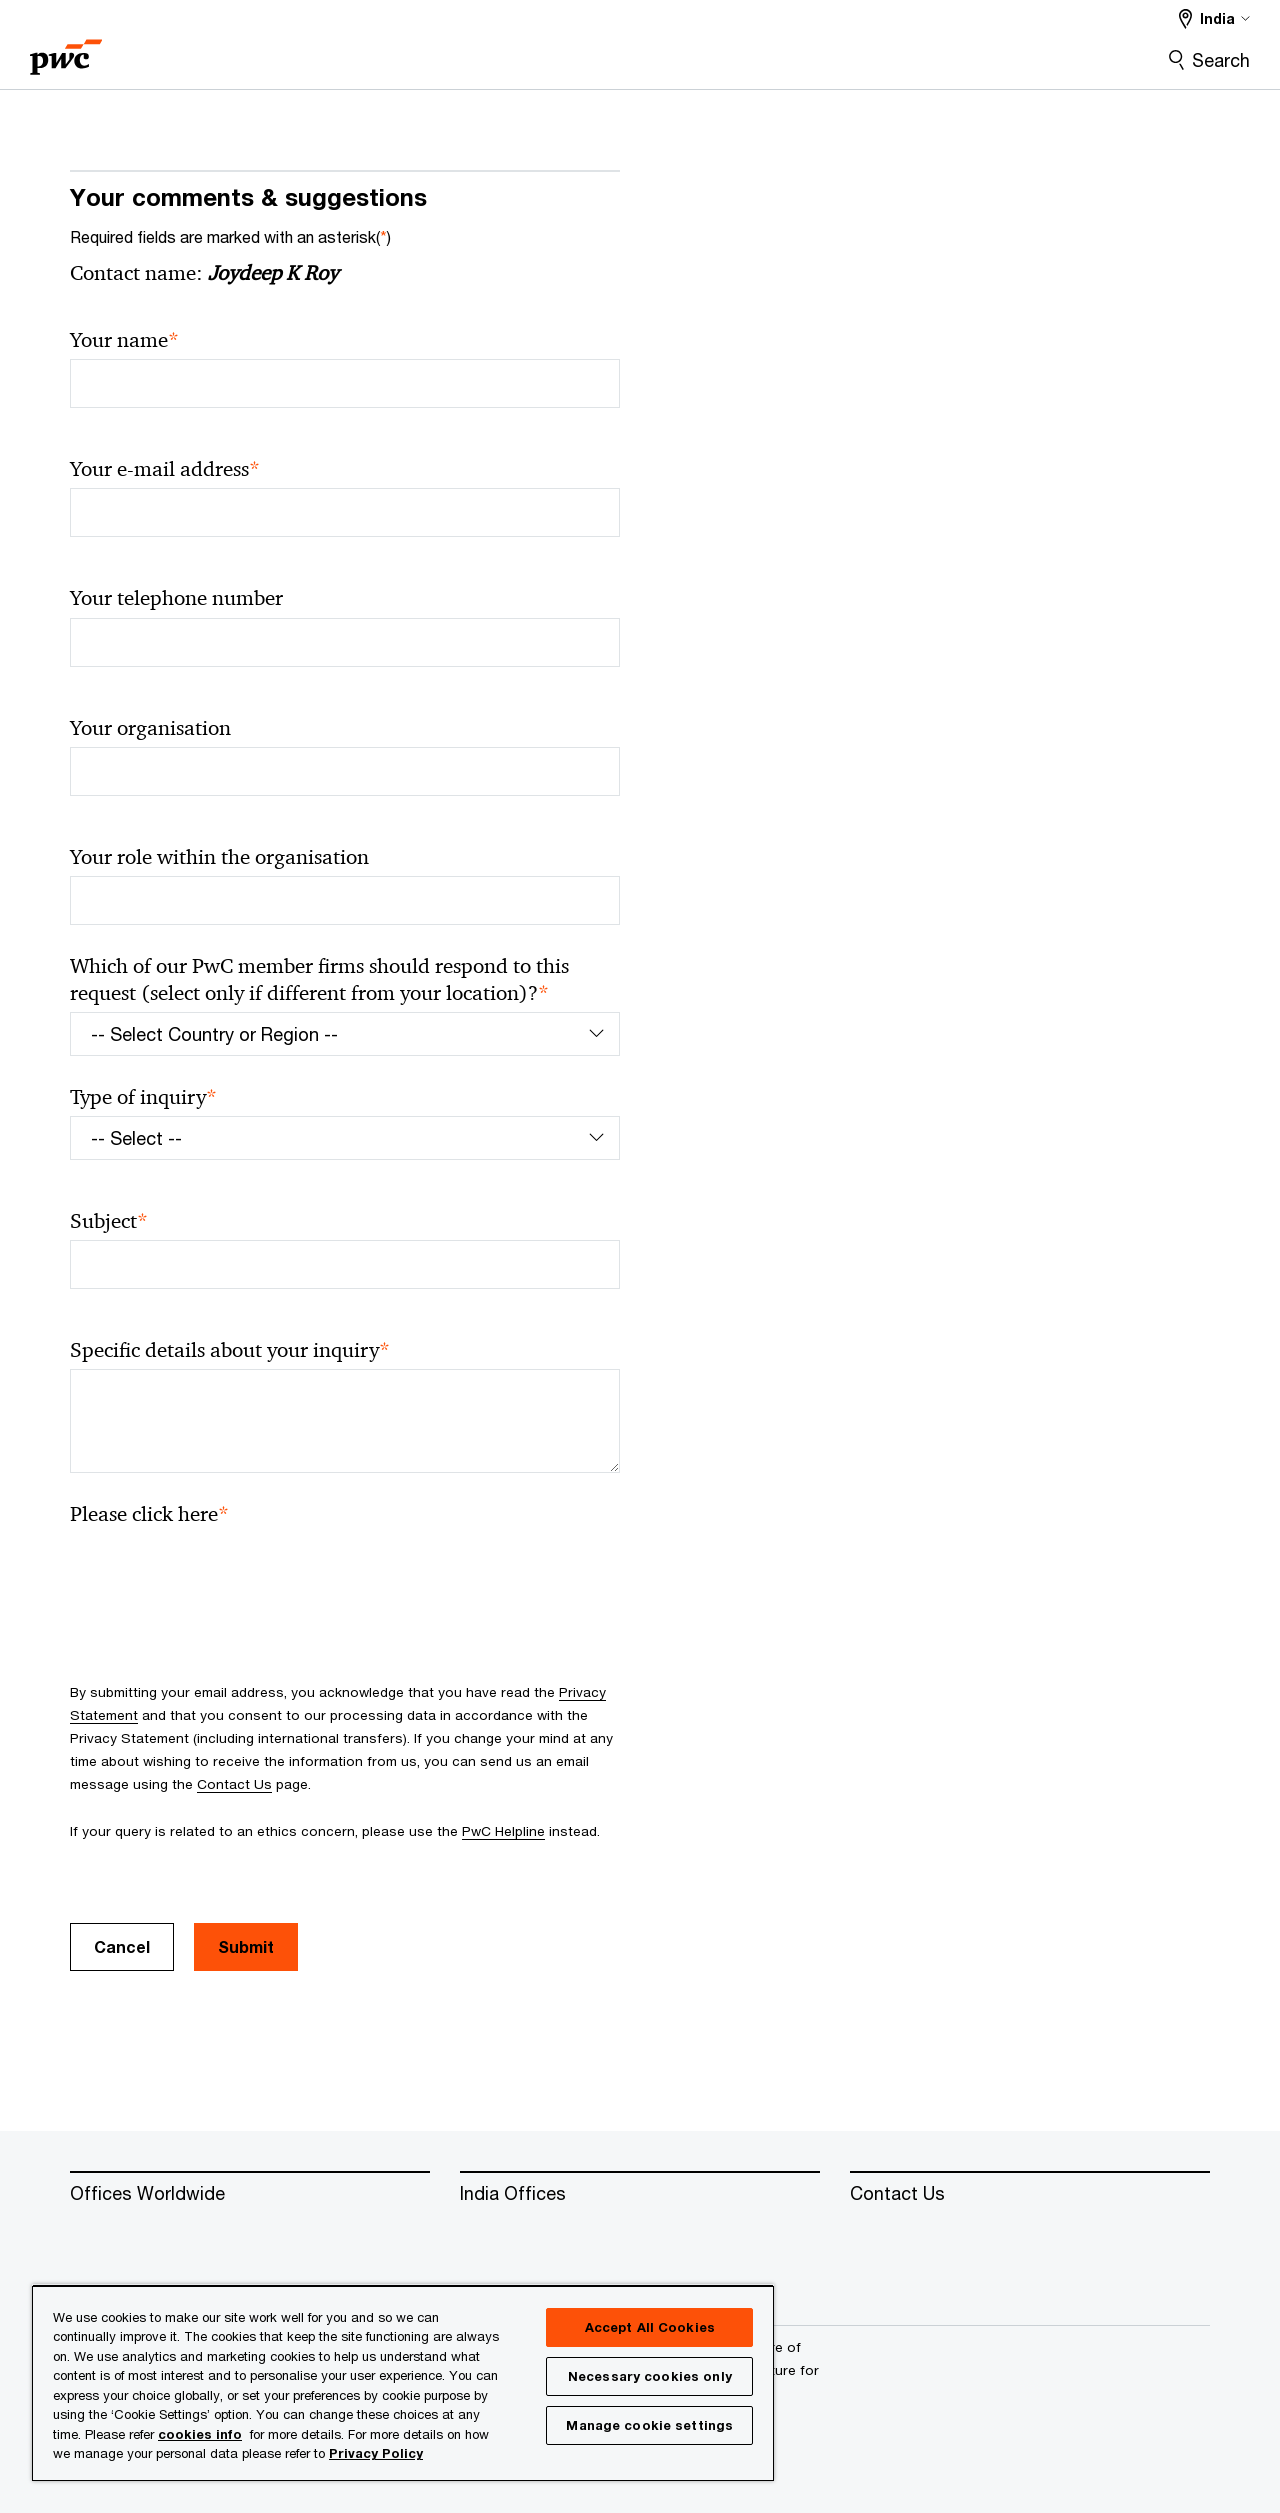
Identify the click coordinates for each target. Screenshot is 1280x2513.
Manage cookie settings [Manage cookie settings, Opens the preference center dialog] (649, 2425)
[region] (403, 2382)
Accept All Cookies (650, 2327)
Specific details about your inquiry (230, 1350)
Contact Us (234, 1784)
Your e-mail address (165, 469)
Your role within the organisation (219, 857)
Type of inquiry (143, 1097)
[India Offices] (640, 2194)
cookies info (200, 2434)
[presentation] (222, 1572)
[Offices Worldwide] (250, 2194)
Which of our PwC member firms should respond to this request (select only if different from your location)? (319, 980)
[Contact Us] (1030, 2194)
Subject (109, 1221)
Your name (124, 340)
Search (1221, 60)
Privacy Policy (376, 2453)
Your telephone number (176, 598)
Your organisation (150, 728)
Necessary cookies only (650, 2376)
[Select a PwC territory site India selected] (1214, 18)
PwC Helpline (503, 1831)
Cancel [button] (122, 1946)
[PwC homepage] (66, 50)
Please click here (149, 1514)
